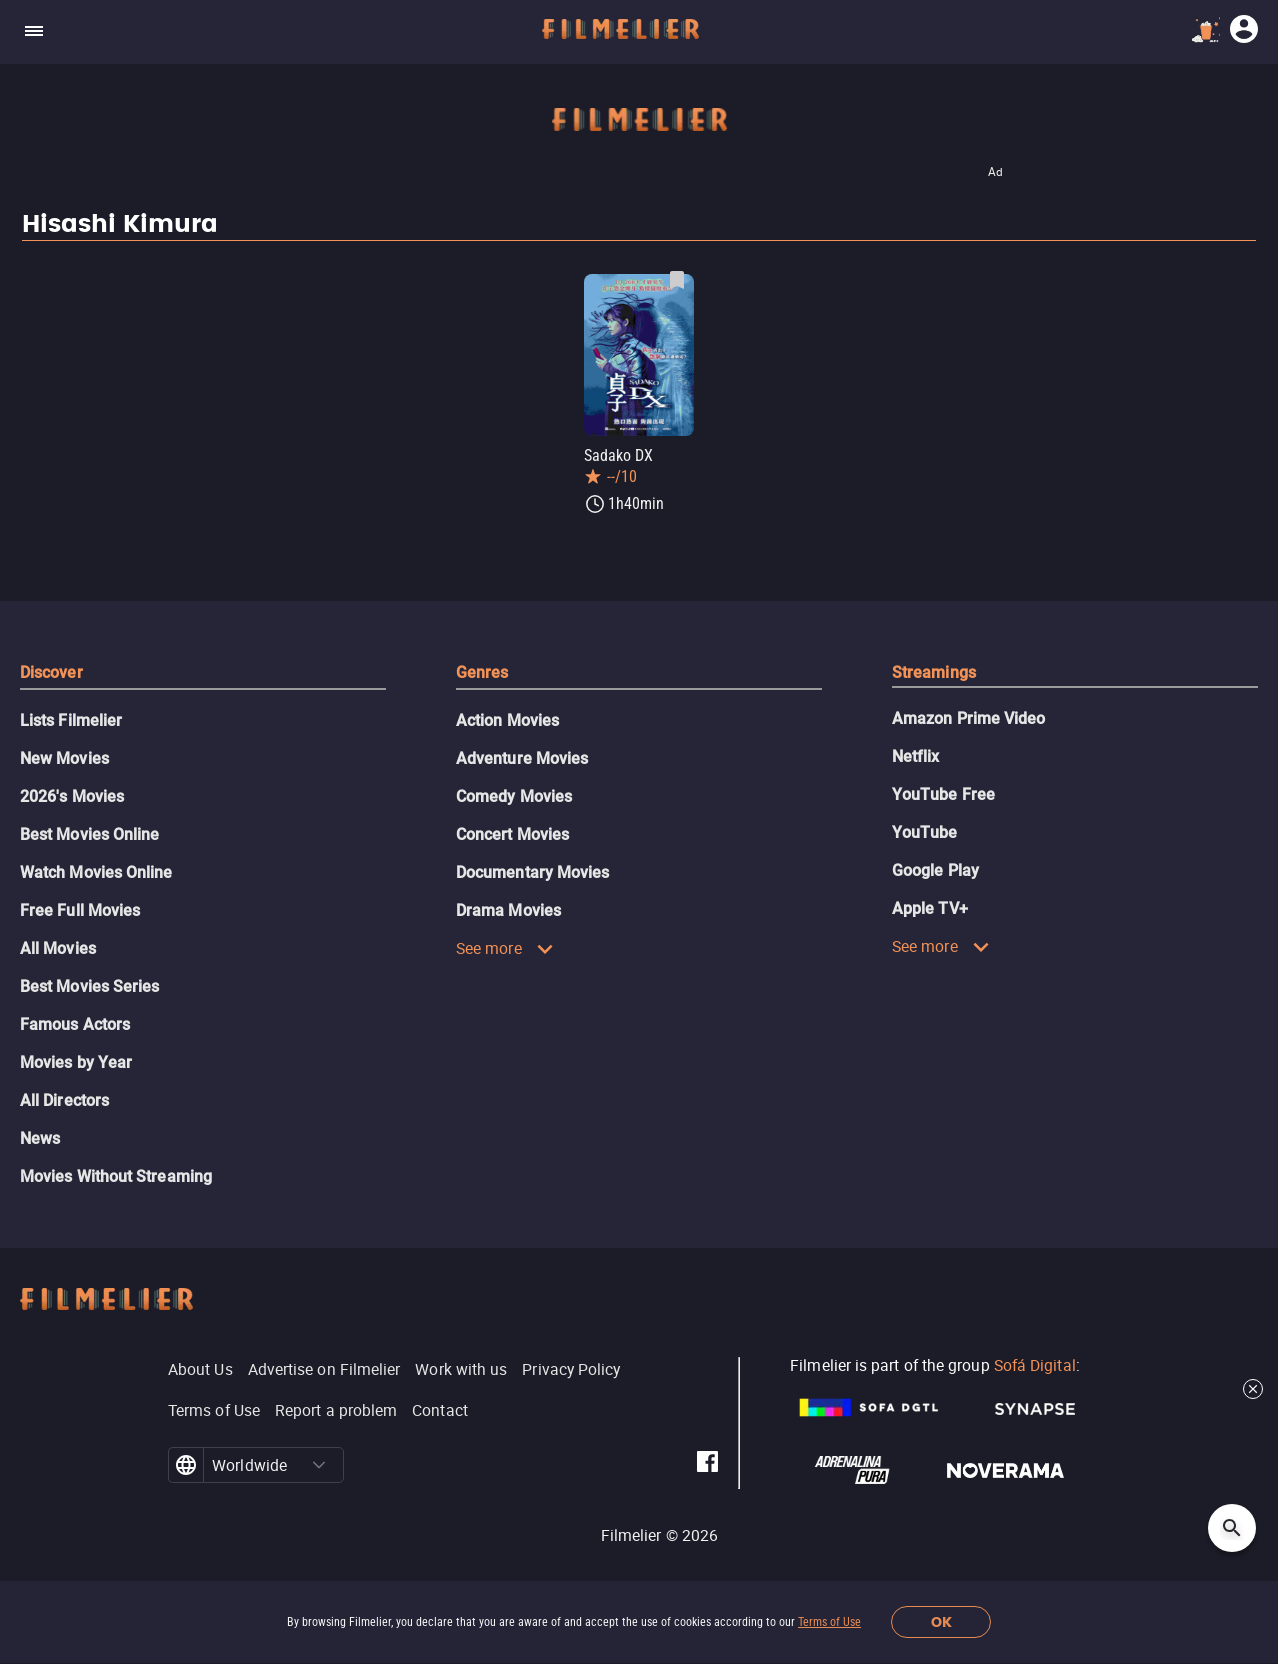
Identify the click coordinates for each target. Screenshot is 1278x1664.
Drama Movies (508, 910)
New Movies (64, 758)
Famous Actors (75, 1024)
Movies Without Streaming (116, 1176)
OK (941, 1622)
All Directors (64, 1100)
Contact (440, 1410)
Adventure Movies (522, 758)
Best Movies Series (89, 986)
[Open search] (1232, 1528)
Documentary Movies (532, 872)
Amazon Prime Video (968, 718)
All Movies (58, 948)
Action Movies (507, 720)
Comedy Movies (514, 796)
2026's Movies (72, 796)
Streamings (934, 672)
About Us (200, 1369)
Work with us (461, 1369)
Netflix (916, 756)
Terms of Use (829, 1622)
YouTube (925, 832)
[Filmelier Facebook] (707, 1465)
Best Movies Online (89, 834)
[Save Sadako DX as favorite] (677, 280)
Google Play (935, 870)
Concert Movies (512, 834)
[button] (319, 1465)
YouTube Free (943, 794)
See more (505, 948)
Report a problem (336, 1410)
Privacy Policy (571, 1369)
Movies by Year (76, 1062)
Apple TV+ (930, 908)
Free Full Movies (80, 910)
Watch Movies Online (96, 872)
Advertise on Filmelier (324, 1369)
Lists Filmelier (71, 720)
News (40, 1138)
